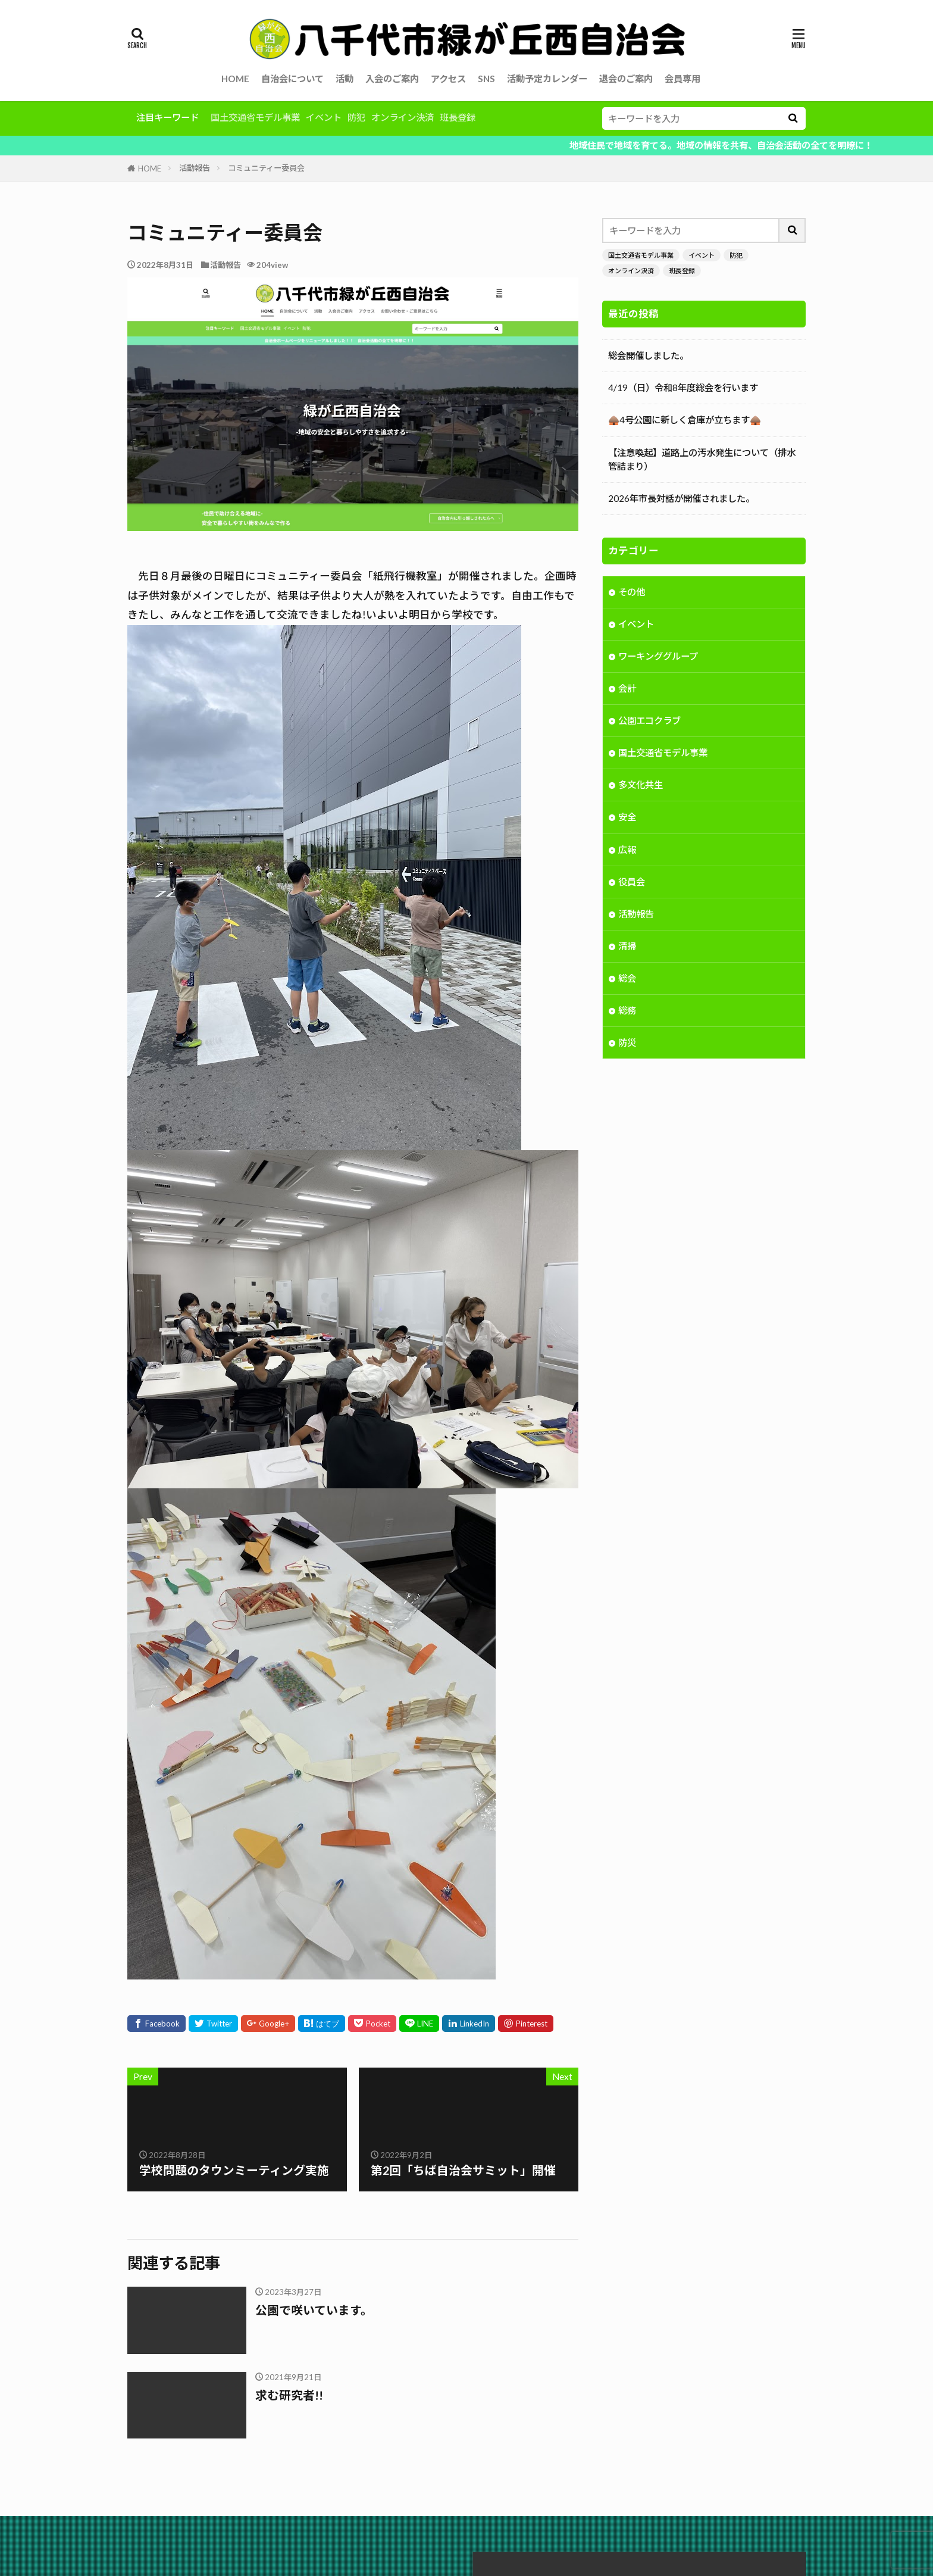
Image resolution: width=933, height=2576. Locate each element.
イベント (324, 117)
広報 (627, 850)
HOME (235, 78)
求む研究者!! (289, 2395)
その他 (631, 593)
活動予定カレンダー (547, 78)
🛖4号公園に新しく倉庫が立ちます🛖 (684, 419)
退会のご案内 (626, 78)
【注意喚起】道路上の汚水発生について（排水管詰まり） (702, 459)
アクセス (448, 78)
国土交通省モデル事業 (255, 117)
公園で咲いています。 (313, 2310)
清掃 (627, 947)
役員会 (631, 883)
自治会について (292, 78)
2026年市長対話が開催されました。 (681, 498)
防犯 (356, 117)
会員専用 (682, 78)
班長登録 (457, 117)
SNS (486, 78)
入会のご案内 (392, 78)
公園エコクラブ (649, 721)
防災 (627, 1043)
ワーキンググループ (658, 657)
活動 (344, 78)
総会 (627, 979)
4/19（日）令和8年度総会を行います (683, 387)
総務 (627, 1011)
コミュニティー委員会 (266, 168)
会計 (627, 689)
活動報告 (194, 168)
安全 (627, 818)
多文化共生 (640, 785)
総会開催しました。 (648, 355)
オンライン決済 (402, 117)
